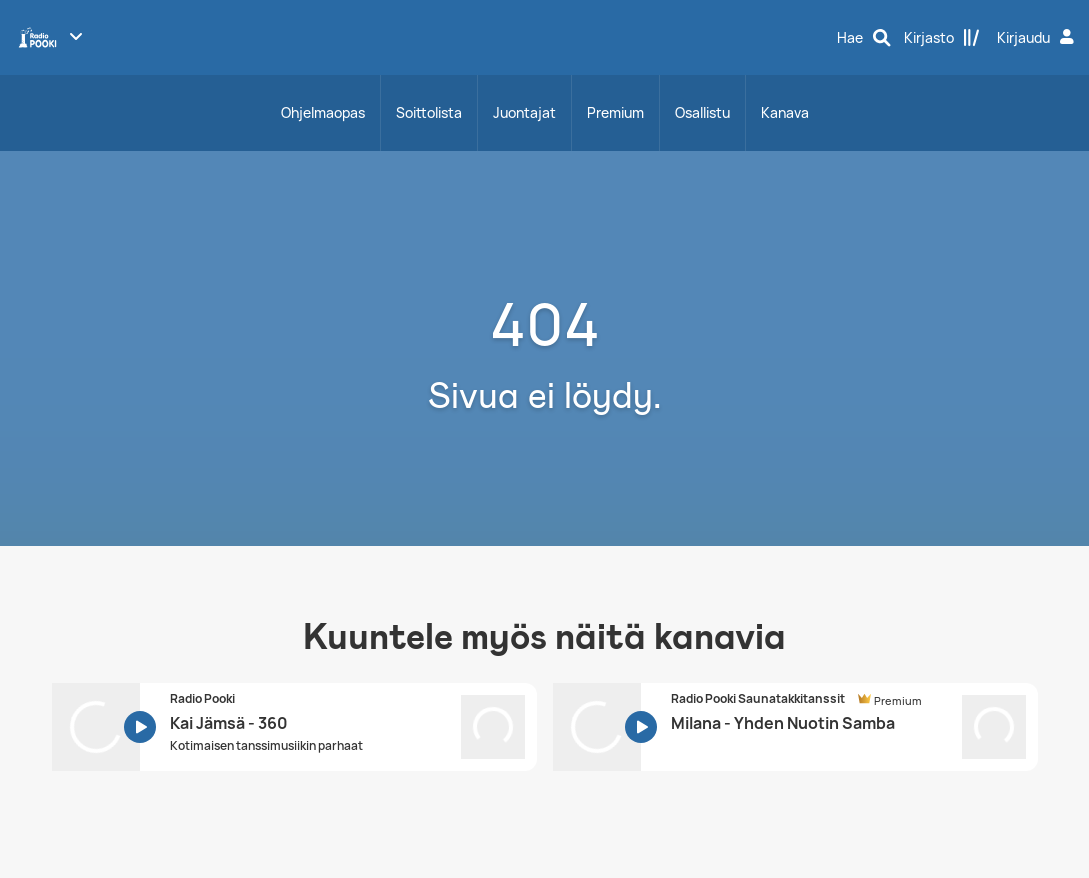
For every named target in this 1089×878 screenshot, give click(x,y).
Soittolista (429, 112)
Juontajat (524, 112)
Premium (615, 112)
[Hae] (864, 38)
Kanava (785, 112)
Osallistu (702, 112)
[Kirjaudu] (1038, 38)
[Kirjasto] (942, 38)
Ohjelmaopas (323, 112)
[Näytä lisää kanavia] (76, 36)
